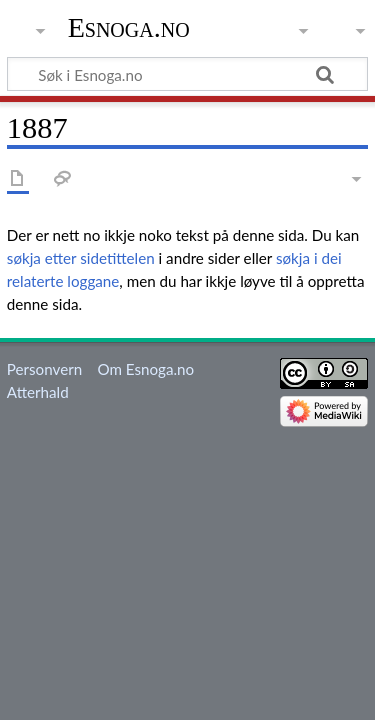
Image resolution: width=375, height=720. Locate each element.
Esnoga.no (129, 27)
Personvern (44, 369)
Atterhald (38, 392)
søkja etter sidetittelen (81, 258)
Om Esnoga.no (145, 369)
